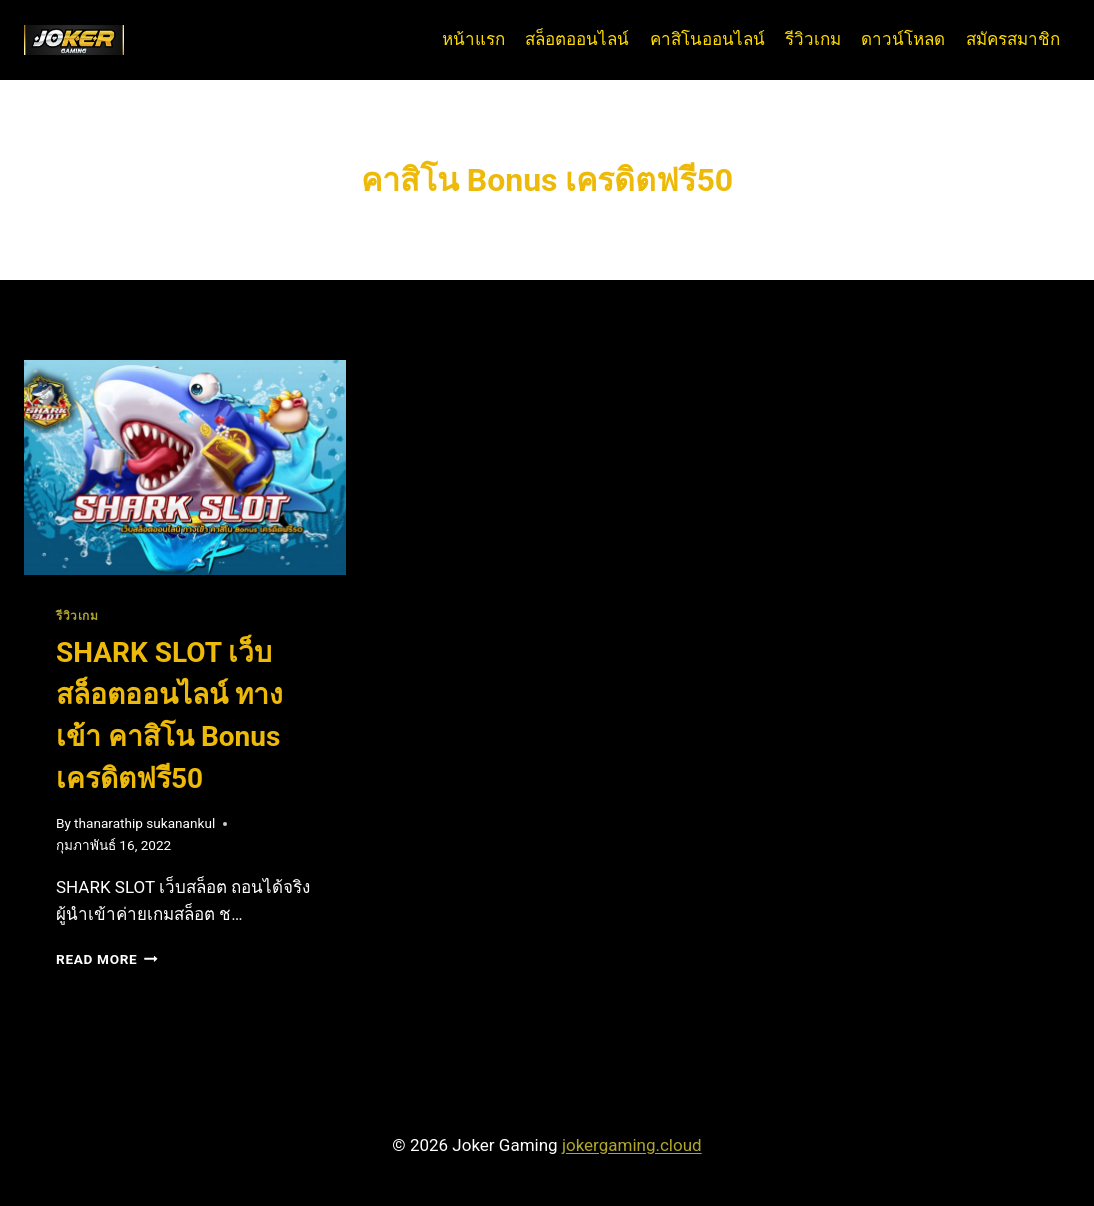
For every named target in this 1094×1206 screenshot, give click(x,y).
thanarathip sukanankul (144, 823)
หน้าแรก (473, 39)
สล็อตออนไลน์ (577, 39)
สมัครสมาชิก (1013, 39)
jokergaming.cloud (632, 1145)
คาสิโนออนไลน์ (707, 39)
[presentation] (185, 467)
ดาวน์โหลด (903, 39)
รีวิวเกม (813, 39)
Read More (107, 959)
